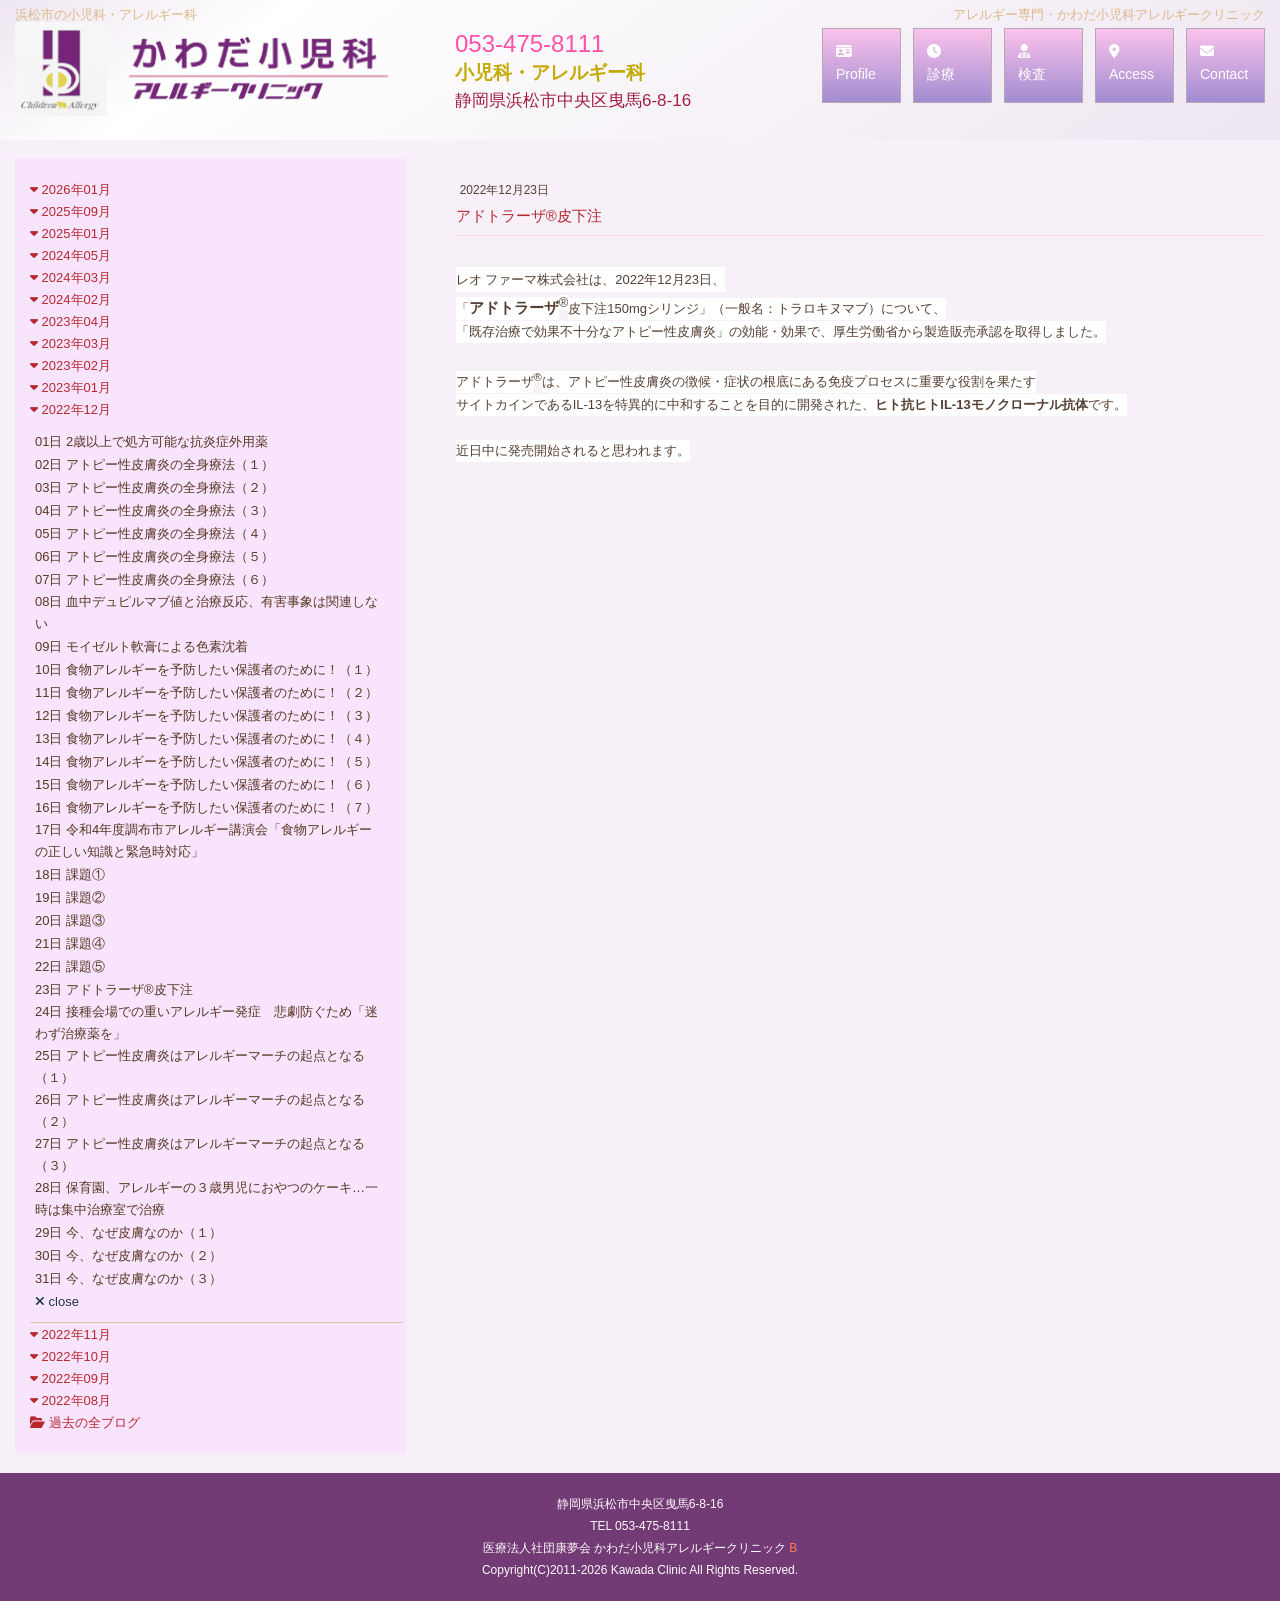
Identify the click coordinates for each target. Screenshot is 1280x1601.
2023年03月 (70, 343)
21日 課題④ (70, 943)
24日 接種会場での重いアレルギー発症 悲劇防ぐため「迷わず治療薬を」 (206, 1022)
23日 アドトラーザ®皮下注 (114, 989)
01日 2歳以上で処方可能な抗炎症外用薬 (151, 441)
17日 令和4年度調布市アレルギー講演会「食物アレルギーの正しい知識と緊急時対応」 (203, 840)
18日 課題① (70, 874)
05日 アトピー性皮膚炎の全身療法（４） (154, 533)
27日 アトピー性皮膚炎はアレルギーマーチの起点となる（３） (200, 1154)
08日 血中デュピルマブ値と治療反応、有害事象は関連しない (206, 612)
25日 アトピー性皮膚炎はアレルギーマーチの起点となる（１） (200, 1066)
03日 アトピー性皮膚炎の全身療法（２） (154, 487)
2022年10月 (70, 1356)
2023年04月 (70, 321)
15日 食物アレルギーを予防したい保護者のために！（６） (206, 784)
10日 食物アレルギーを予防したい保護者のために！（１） (206, 669)
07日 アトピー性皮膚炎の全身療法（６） (154, 579)
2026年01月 (70, 189)
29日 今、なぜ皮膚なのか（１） (128, 1232)
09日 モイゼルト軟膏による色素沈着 (141, 646)
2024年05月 (70, 255)
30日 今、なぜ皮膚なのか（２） (128, 1255)
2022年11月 (70, 1334)
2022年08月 (70, 1400)
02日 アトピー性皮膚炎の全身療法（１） (154, 464)
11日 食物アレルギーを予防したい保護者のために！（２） (206, 692)
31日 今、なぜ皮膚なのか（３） (128, 1278)
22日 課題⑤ (70, 966)
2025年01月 (70, 233)
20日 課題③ (70, 920)
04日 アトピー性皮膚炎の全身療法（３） (154, 510)
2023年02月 (70, 365)
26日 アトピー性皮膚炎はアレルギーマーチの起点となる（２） (200, 1110)
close (57, 1301)
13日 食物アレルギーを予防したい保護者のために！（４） (206, 738)
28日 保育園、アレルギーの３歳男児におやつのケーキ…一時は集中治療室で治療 (206, 1198)
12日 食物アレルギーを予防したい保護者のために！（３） (206, 715)
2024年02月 (70, 299)
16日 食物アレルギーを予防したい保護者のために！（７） (206, 807)
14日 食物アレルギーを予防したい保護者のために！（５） (206, 761)
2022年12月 (70, 409)
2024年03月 (70, 277)
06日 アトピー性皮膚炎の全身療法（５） (154, 556)
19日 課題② (70, 897)
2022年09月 (70, 1378)
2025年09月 (70, 211)
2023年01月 (70, 387)
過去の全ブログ (85, 1422)
